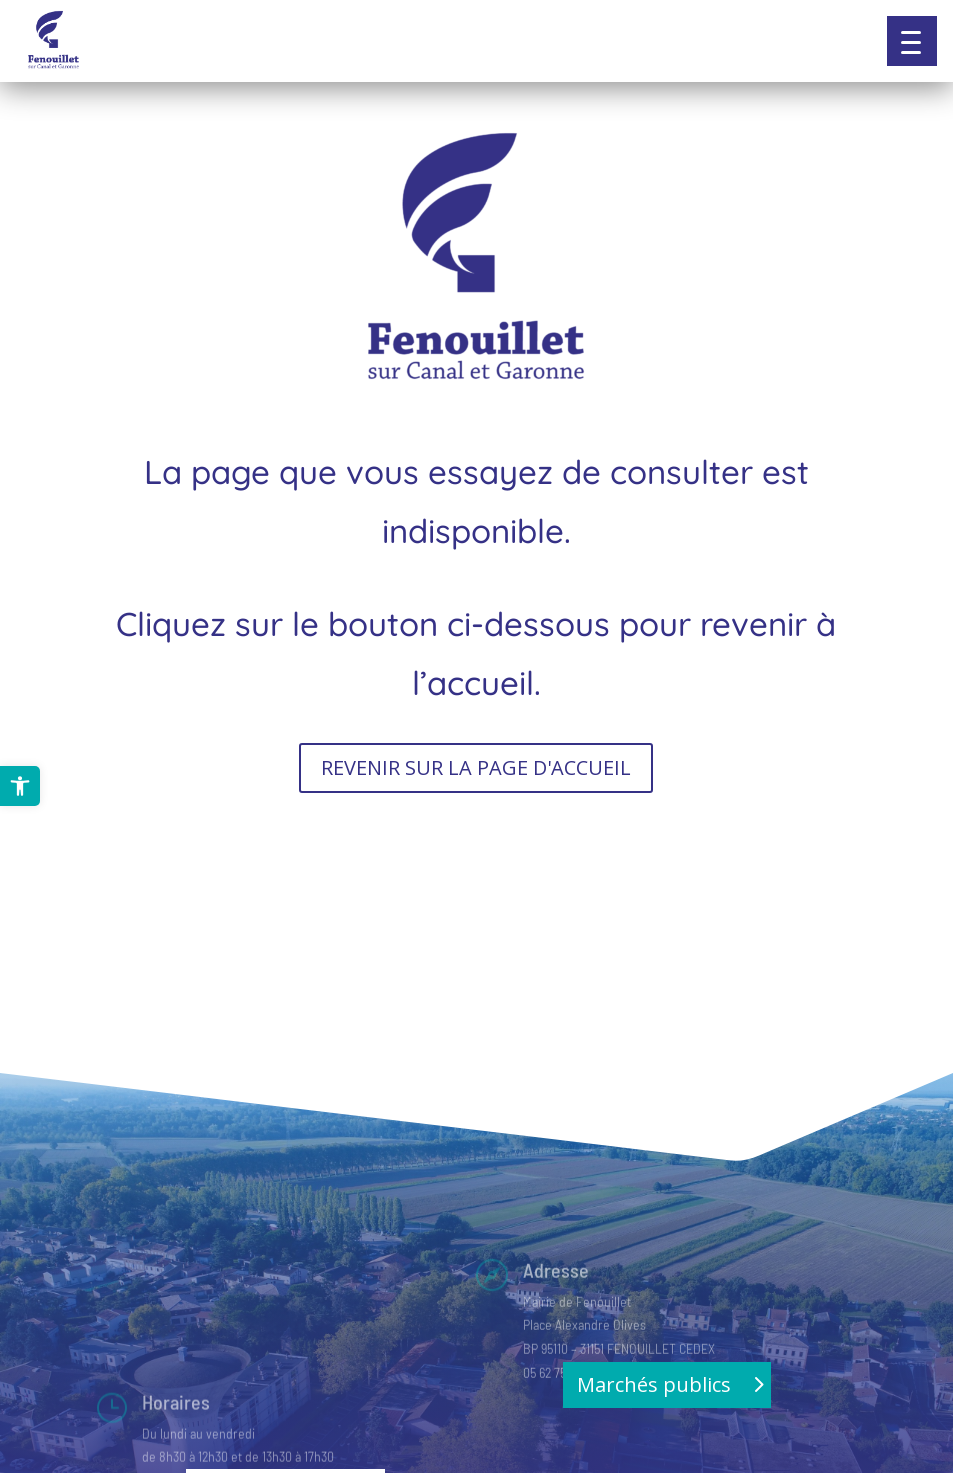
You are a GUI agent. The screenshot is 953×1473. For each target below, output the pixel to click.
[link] (20, 786)
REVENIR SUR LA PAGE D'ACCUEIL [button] (476, 767)
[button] (912, 41)
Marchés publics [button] (654, 1384)
